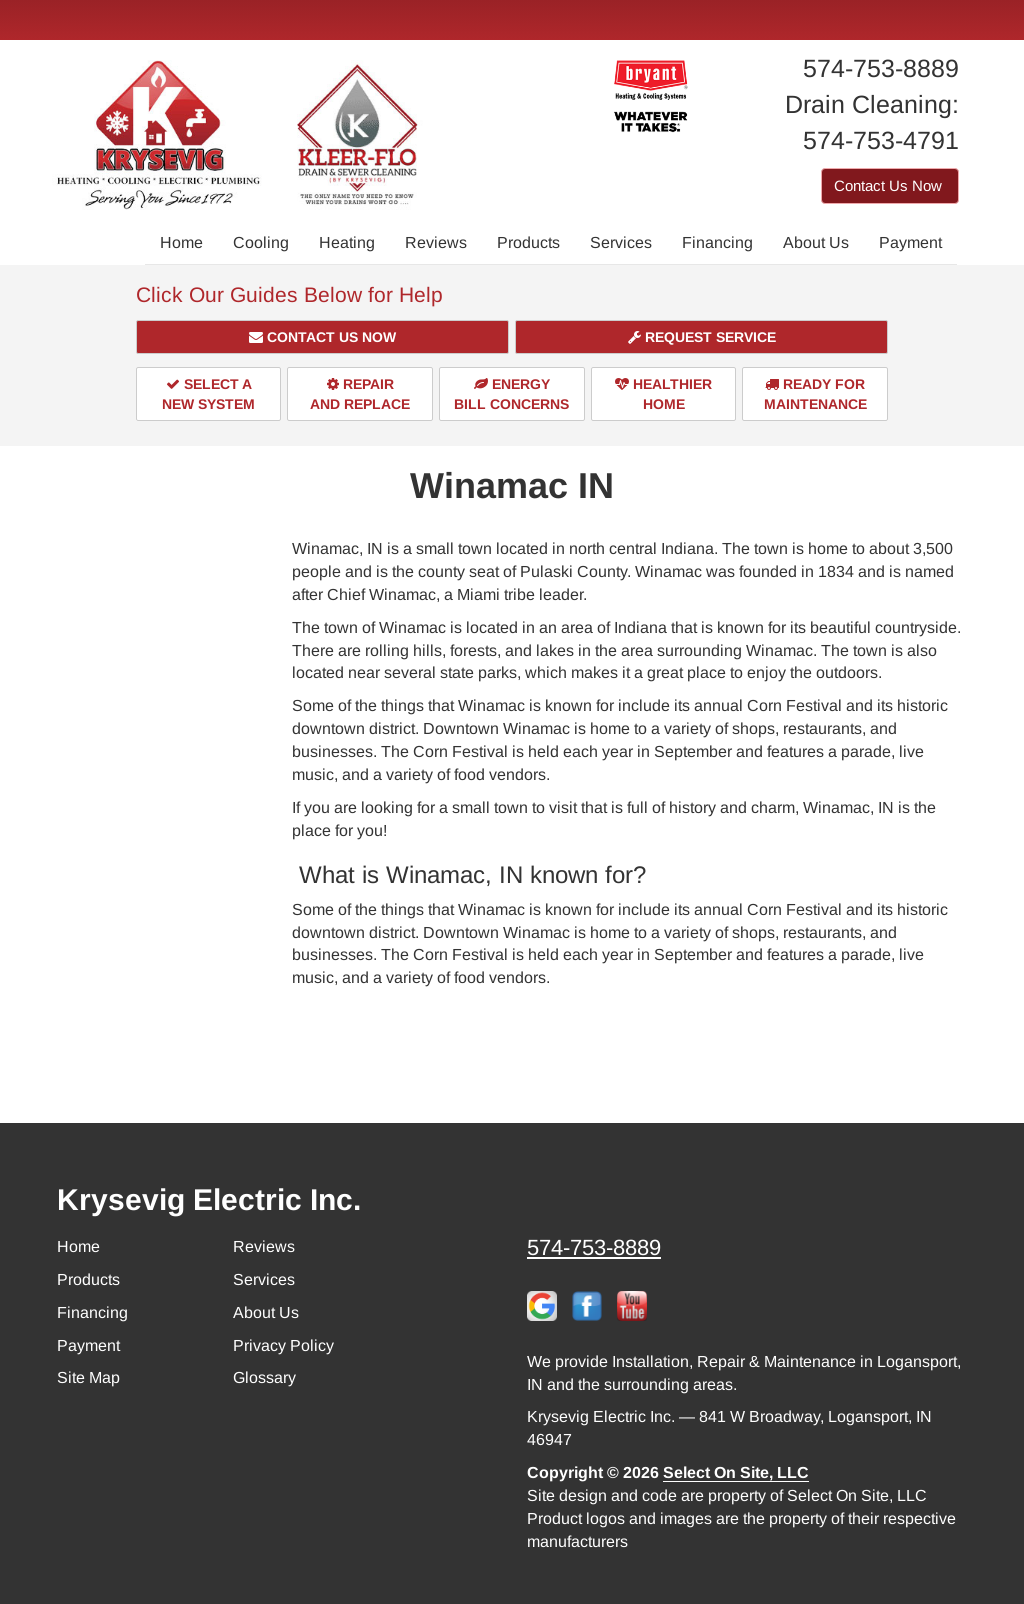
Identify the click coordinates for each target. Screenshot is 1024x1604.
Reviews (436, 242)
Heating (347, 242)
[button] (322, 337)
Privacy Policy (283, 1345)
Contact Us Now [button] (890, 185)
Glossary (264, 1377)
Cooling (261, 242)
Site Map (88, 1377)
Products (528, 242)
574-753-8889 (594, 1247)
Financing (717, 242)
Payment (910, 242)
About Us (816, 242)
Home (181, 242)
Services (621, 242)
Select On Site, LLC (736, 1472)
